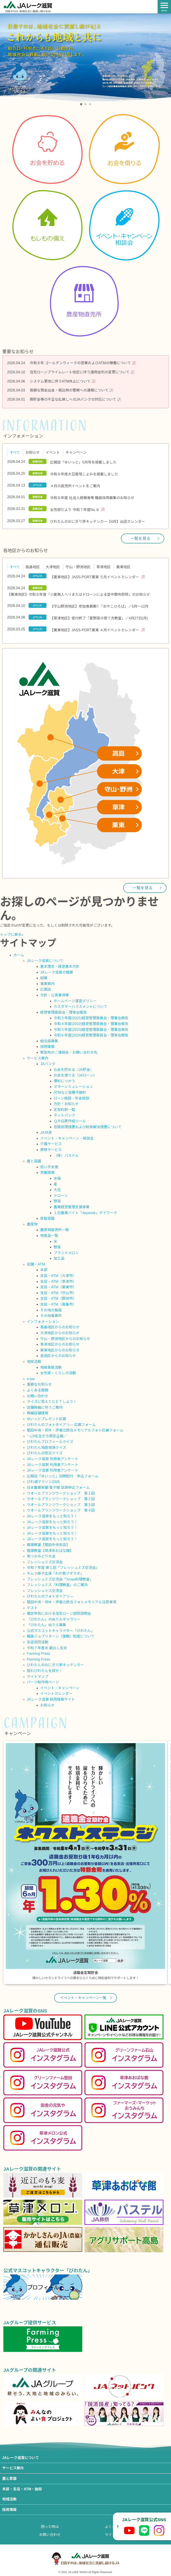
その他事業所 (51, 1316)
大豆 (57, 1190)
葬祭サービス (51, 1150)
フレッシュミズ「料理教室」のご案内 (57, 1585)
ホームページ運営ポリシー (75, 1001)
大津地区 (53, 567)
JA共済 (46, 1132)
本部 (43, 1270)
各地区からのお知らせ (58, 1356)
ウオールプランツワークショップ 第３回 (61, 1505)
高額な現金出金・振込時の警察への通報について (69, 390)
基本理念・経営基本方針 (60, 966)
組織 (43, 978)
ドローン (61, 1196)
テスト (32, 1608)
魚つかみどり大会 (41, 1556)
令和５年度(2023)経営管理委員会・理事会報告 (91, 1030)
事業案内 (47, 984)
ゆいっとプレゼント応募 (46, 1419)
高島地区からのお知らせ (60, 1327)
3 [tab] (90, 104)
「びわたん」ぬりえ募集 (46, 1625)
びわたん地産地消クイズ (46, 1447)
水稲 (57, 1178)
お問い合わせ (37, 1396)
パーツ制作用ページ (43, 1682)
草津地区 (103, 567)
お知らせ (32, 452)
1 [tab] (81, 104)
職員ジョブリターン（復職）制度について (61, 1636)
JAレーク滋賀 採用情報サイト (51, 1699)
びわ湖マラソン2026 (43, 1482)
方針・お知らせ (66, 1104)
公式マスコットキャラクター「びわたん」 (61, 1631)
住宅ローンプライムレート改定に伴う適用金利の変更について (80, 372)
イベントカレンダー (56, 1693)
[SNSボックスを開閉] (117, 2526)
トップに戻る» (11, 934)
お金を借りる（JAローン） (75, 1075)
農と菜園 (34, 1161)
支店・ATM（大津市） (58, 1276)
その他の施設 (51, 1310)
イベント (53, 452)
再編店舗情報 (37, 1413)
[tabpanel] (85, 57)
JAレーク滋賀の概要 (56, 972)
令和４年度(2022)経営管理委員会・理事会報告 (91, 1024)
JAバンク (47, 1064)
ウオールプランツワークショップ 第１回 (61, 1493)
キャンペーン (76, 452)
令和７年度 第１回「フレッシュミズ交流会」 (63, 1568)
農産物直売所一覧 (54, 1230)
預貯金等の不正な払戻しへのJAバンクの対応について (73, 399)
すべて (15, 452)
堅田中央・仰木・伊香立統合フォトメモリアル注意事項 (71, 1602)
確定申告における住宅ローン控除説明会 (59, 1613)
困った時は (50, 2527)
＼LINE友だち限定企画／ (47, 1436)
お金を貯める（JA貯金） (74, 1070)
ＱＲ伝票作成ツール (70, 1121)
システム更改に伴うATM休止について (60, 381)
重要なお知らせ (39, 1384)
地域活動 (34, 1362)
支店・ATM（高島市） (58, 1304)
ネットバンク (64, 1115)
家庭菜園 (47, 1218)
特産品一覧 (49, 1236)
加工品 (59, 1258)
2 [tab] (85, 104)
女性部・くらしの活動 (58, 1373)
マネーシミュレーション (73, 1087)
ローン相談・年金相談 (71, 1098)
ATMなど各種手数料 (70, 1092)
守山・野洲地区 (78, 567)
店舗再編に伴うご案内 (45, 1407)
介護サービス (51, 1144)
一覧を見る (140, 538)
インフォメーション (43, 1321)
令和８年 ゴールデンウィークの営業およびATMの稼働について (80, 363)
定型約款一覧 (64, 1110)
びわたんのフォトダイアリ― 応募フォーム (61, 1425)
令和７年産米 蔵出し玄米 (47, 1648)
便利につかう (64, 1081)
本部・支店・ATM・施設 (22, 2489)
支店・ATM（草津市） (58, 1281)
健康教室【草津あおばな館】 (50, 1551)
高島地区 (32, 567)
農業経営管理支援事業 (71, 1207)
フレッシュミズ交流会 (45, 1562)
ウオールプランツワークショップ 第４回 (61, 1510)
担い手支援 (49, 1167)
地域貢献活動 (51, 1367)
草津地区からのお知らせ (60, 1344)
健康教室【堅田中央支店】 (48, 1545)
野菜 (57, 1201)
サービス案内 (37, 1058)
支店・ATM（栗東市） (58, 1287)
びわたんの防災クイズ (45, 1453)
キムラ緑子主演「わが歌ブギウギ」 (55, 1573)
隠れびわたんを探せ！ (45, 1671)
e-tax (31, 1379)
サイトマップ (37, 1676)
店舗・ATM (36, 1264)
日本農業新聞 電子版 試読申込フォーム (58, 1487)
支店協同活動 (37, 1642)
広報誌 (45, 989)
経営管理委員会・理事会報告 (63, 1012)
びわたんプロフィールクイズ (50, 1442)
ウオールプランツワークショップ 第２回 (61, 1499)
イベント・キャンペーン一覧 (83, 1998)
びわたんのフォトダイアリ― (50, 1596)
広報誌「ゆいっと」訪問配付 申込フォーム (62, 1476)
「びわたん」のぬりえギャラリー (53, 1619)
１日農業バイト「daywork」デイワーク (85, 1213)
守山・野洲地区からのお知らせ (65, 1339)
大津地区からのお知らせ (60, 1333)
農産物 (32, 1224)
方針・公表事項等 (54, 995)
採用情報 (47, 1047)
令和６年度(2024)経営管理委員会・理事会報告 (91, 1035)
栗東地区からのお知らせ (60, 1350)
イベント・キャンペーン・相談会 (67, 1138)
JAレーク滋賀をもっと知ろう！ (52, 1516)
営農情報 (47, 1172)
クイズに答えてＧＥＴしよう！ (52, 1402)
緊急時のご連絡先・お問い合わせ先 (68, 1052)
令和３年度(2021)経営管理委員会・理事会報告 (91, 1018)
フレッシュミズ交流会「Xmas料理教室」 (60, 1579)
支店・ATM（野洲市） (58, 1298)
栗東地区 (123, 567)
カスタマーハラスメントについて (80, 1006)
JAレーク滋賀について (45, 961)
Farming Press (38, 1653)
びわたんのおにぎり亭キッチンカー (55, 1665)
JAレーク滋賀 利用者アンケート (52, 1459)
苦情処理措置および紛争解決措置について (88, 1127)
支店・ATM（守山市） (58, 1293)
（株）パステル (66, 1155)
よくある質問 (37, 1390)
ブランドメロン (66, 1253)
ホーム (18, 955)
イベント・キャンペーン (59, 1688)
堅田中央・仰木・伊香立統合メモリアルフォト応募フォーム (75, 1430)
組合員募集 (49, 1041)
